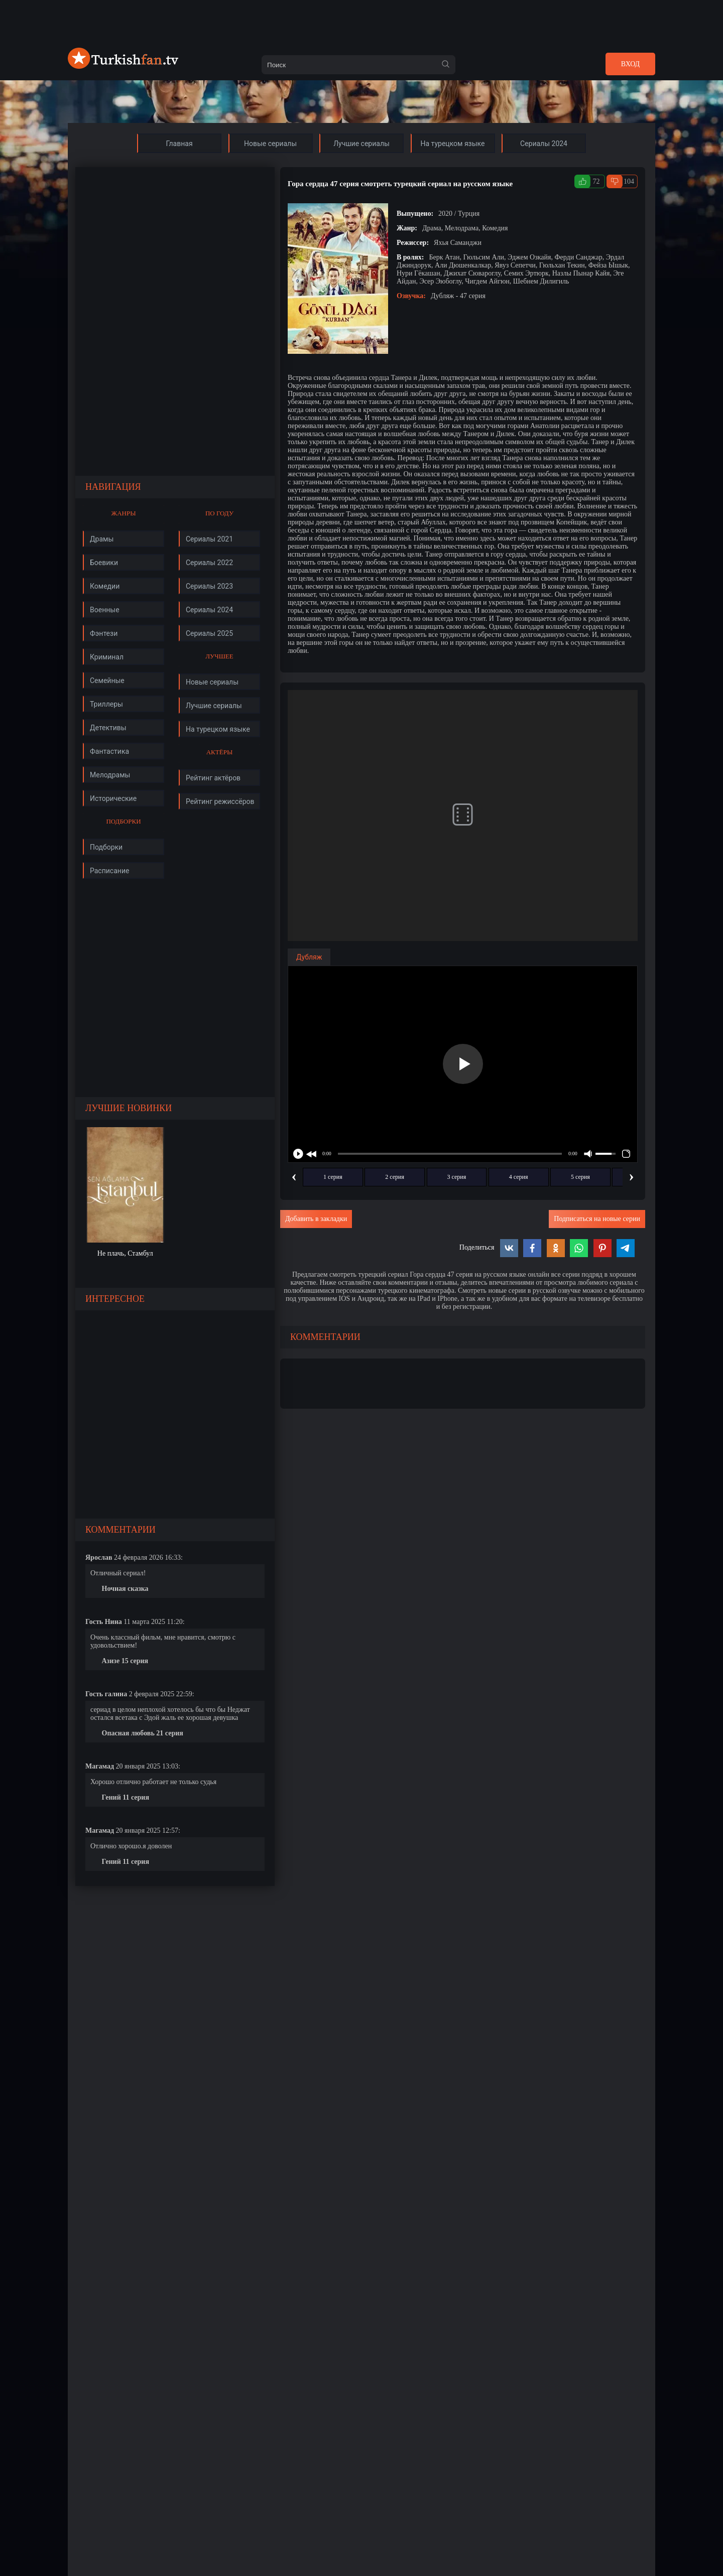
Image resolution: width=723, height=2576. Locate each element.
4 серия (518, 1176)
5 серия (580, 1176)
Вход (630, 64)
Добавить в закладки (316, 1219)
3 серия (456, 1176)
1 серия (332, 1176)
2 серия (394, 1176)
